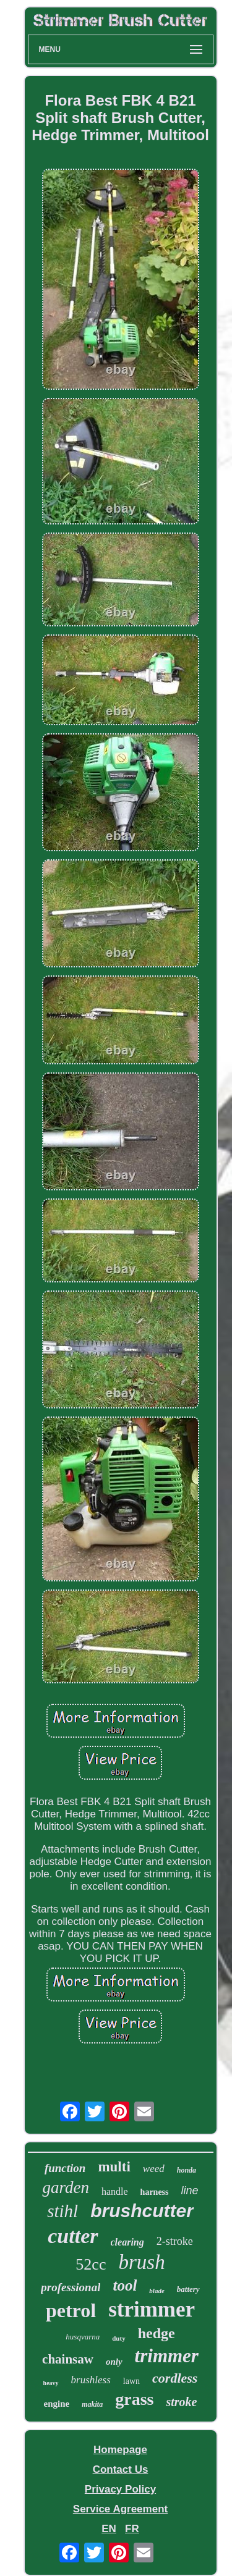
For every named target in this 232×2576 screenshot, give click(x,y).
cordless (174, 2378)
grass (134, 2399)
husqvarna (83, 2336)
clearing (127, 2242)
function (65, 2167)
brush (141, 2262)
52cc (90, 2264)
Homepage (120, 2450)
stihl (62, 2211)
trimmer (167, 2356)
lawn (131, 2381)
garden (65, 2187)
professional (70, 2287)
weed (154, 2168)
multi (114, 2166)
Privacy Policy (120, 2489)
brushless (91, 2380)
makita (92, 2404)
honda (186, 2170)
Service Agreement (120, 2509)
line (190, 2190)
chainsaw (67, 2359)
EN (108, 2529)
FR (132, 2529)
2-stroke (175, 2241)
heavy (51, 2383)
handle (114, 2191)
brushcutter (142, 2210)
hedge (156, 2333)
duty (118, 2338)
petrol (71, 2310)
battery (188, 2289)
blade (156, 2290)
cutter (73, 2236)
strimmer (151, 2309)
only (114, 2362)
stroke (181, 2402)
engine (57, 2404)
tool (125, 2285)
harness (154, 2192)
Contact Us (120, 2469)
